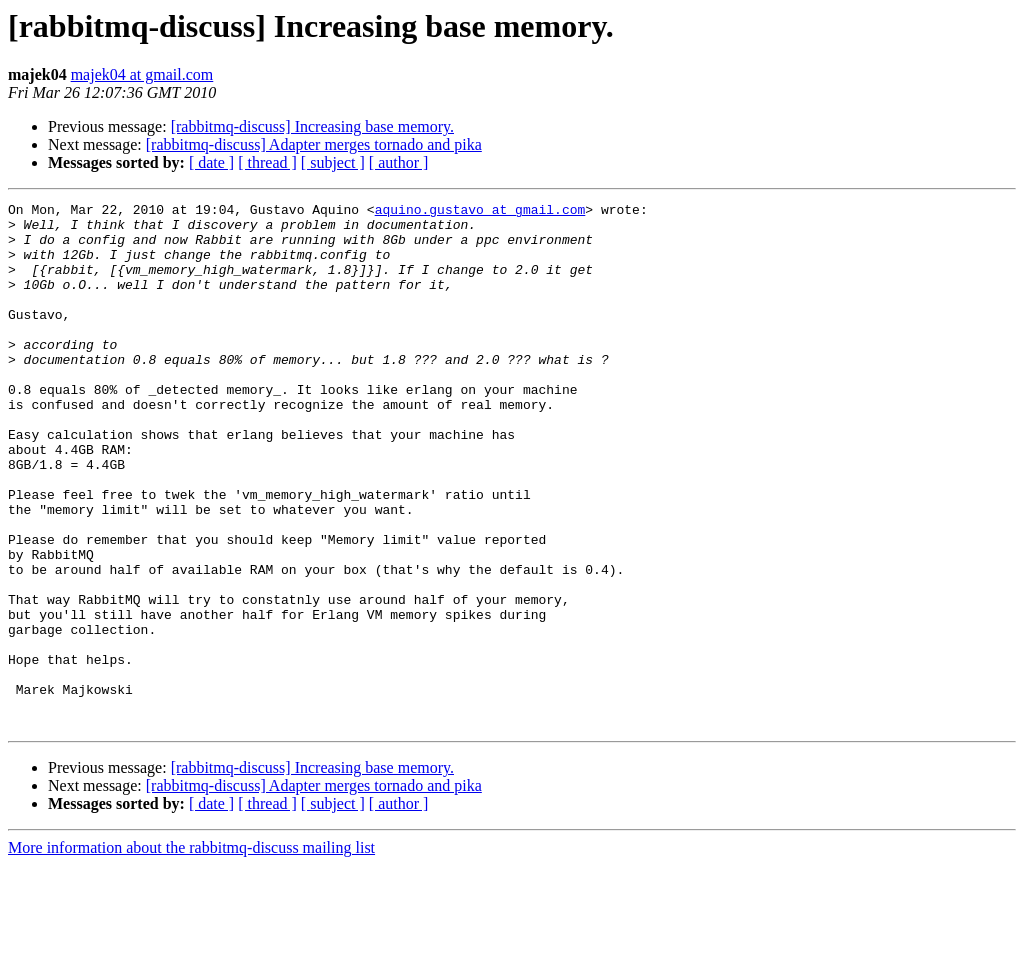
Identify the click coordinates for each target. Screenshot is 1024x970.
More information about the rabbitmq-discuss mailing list (191, 952)
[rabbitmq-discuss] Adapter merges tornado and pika (314, 144)
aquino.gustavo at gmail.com (480, 212)
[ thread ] (267, 162)
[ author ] (399, 162)
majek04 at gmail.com (142, 74)
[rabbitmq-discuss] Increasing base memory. (312, 126)
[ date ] (211, 162)
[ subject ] (333, 162)
